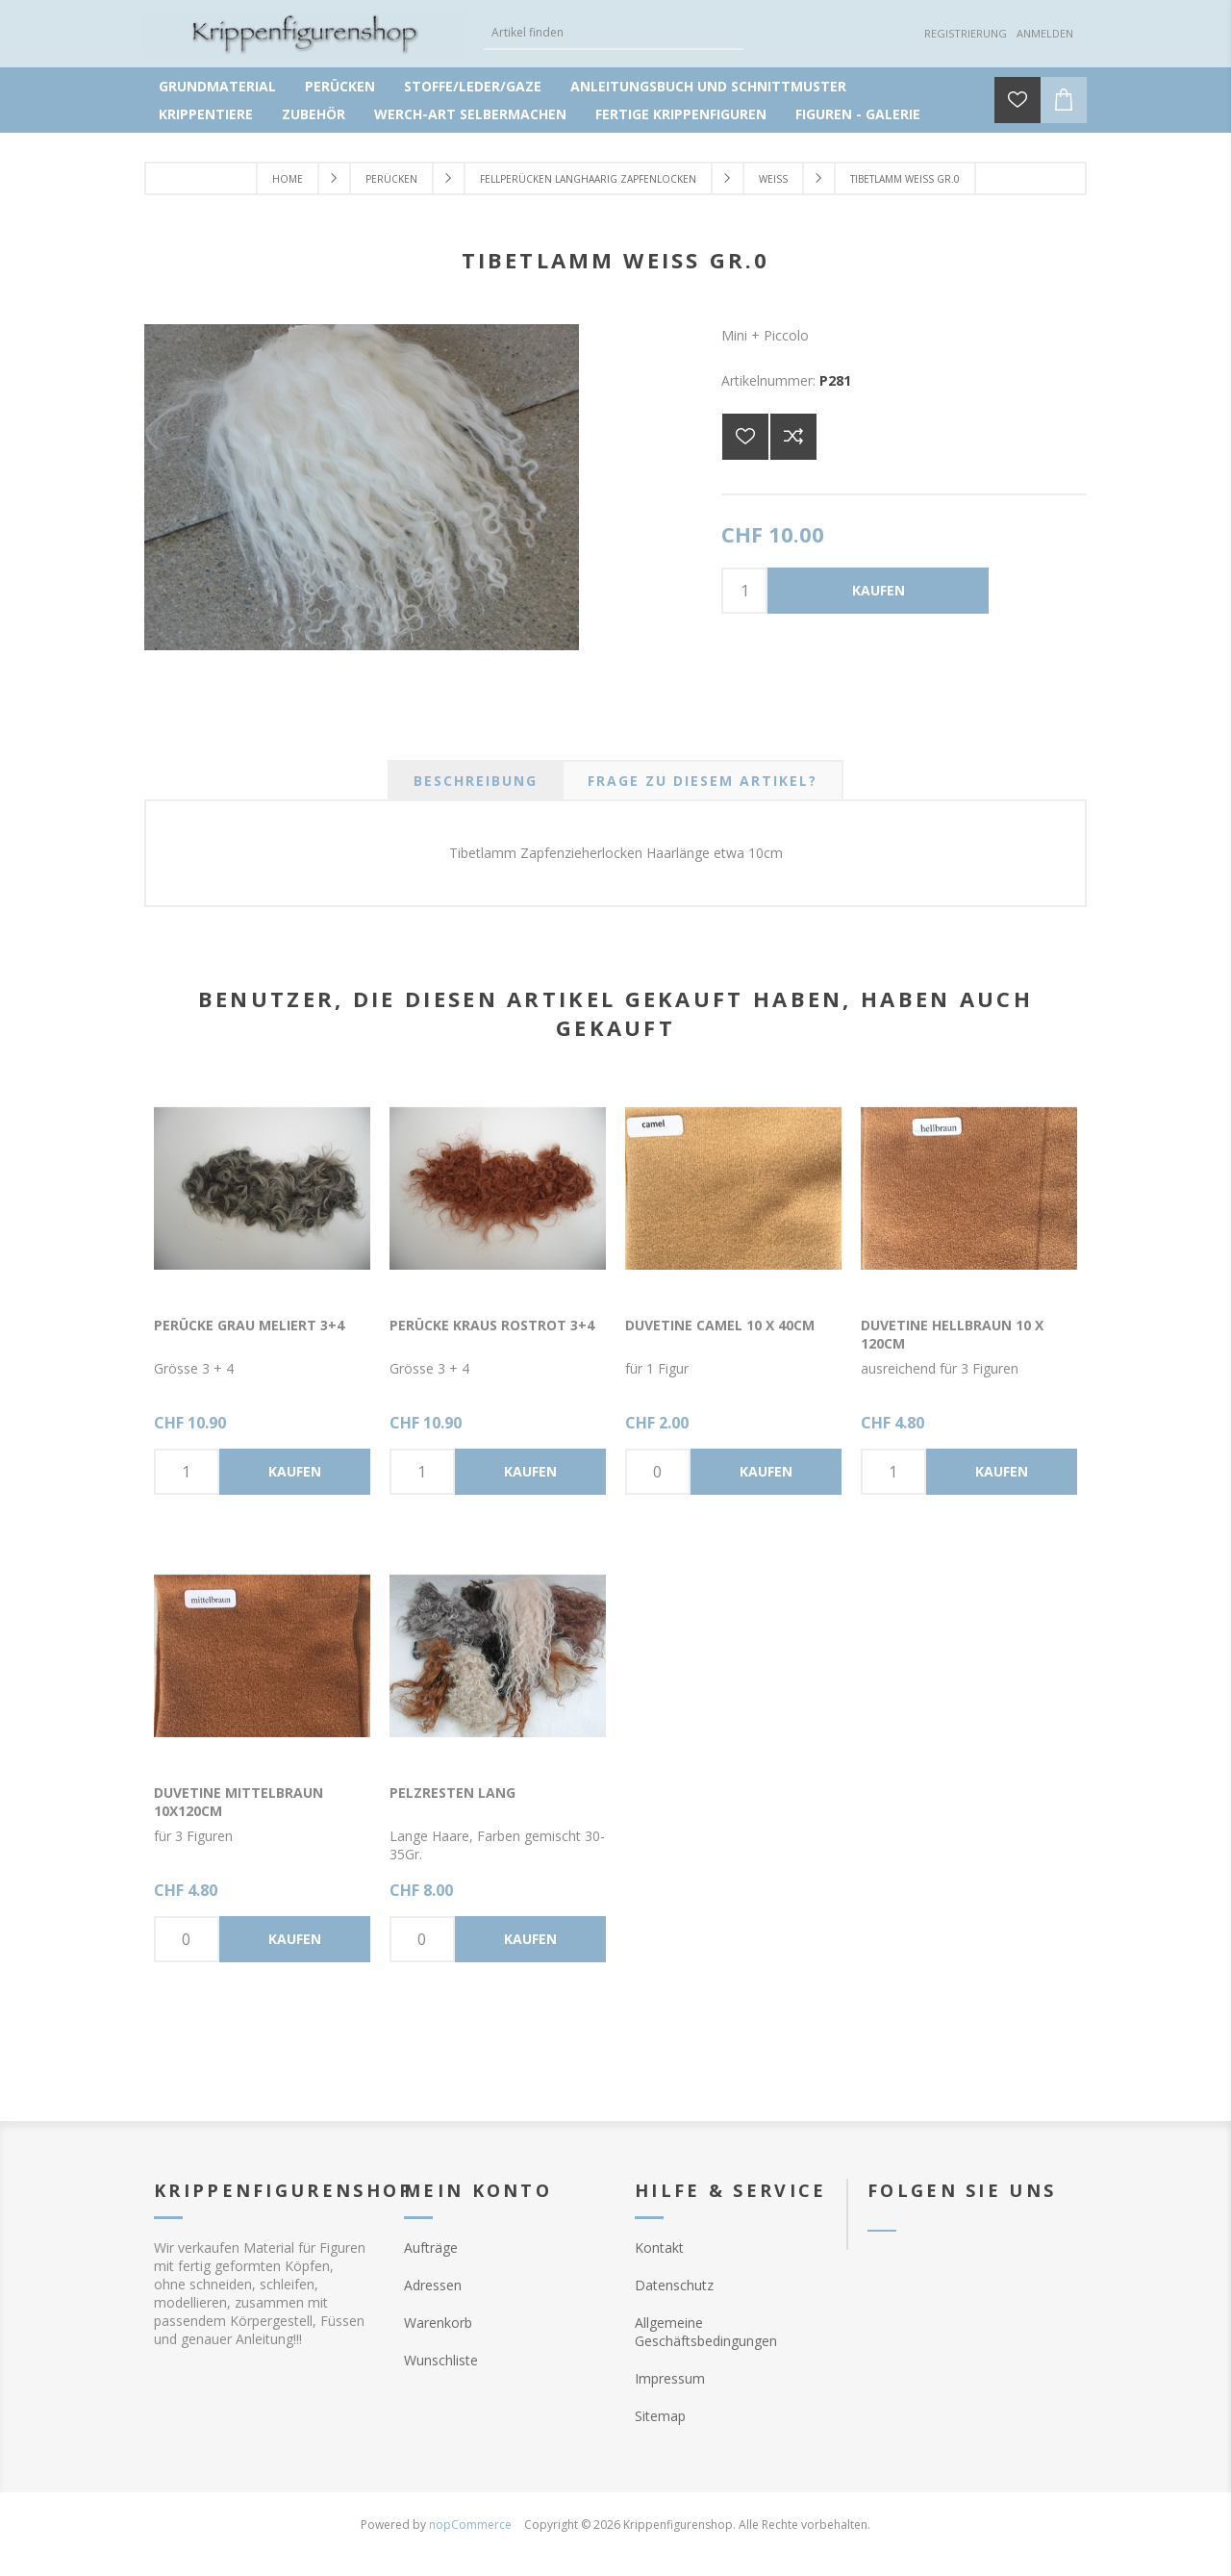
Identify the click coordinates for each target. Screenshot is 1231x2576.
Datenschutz (674, 2285)
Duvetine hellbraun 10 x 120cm (952, 1334)
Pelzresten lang (452, 1792)
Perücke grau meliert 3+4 (249, 1325)
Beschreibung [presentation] (476, 780)
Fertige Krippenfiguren (680, 114)
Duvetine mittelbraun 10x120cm (238, 1801)
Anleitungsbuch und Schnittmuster (708, 86)
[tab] (476, 780)
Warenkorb (438, 2322)
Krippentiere (206, 114)
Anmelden (1045, 33)
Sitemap (660, 2416)
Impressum (670, 2378)
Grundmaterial (217, 86)
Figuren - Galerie (857, 114)
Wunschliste (441, 2360)
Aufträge (431, 2247)
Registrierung (965, 33)
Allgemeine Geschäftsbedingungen (706, 2331)
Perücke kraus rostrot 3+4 (491, 1325)
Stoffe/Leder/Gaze (472, 86)
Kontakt (659, 2247)
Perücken (340, 86)
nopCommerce (470, 2524)
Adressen (433, 2285)
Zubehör (313, 114)
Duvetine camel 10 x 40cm (720, 1325)
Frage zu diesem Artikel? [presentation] (702, 780)
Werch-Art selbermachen (470, 114)
